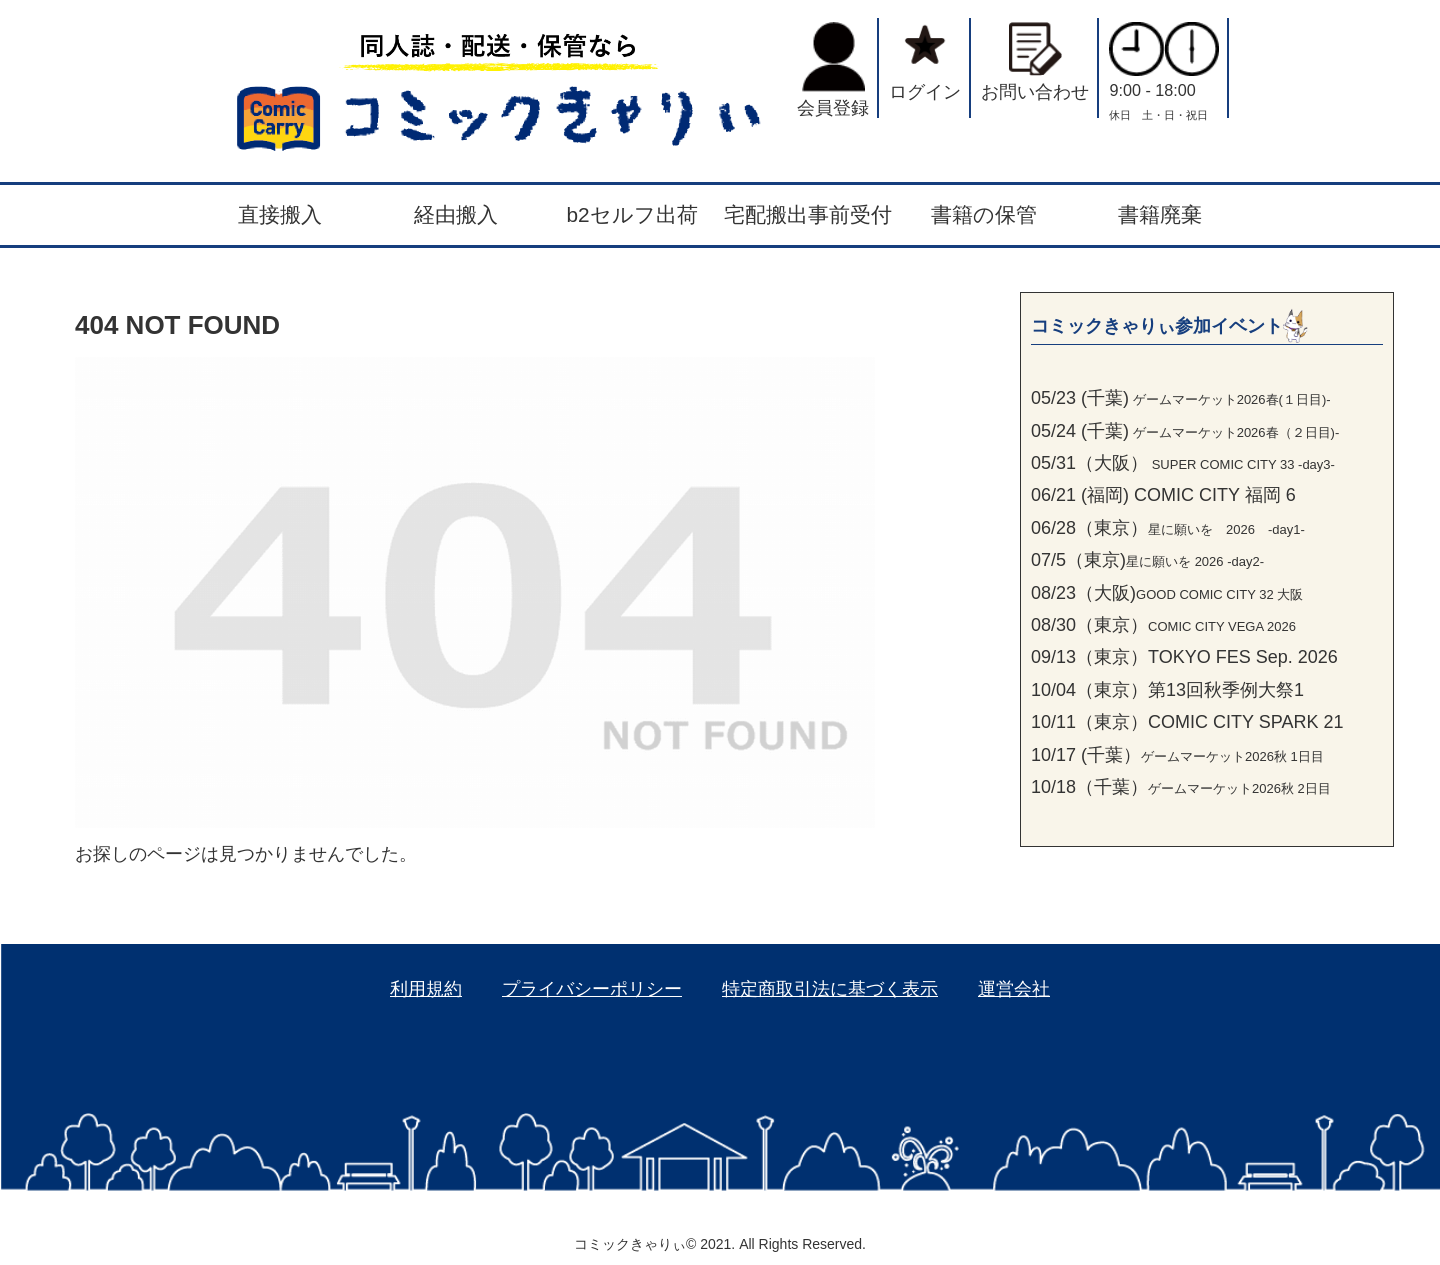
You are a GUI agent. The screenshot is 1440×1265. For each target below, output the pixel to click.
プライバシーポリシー (592, 989)
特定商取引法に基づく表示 (830, 989)
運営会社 (1014, 989)
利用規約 (426, 989)
